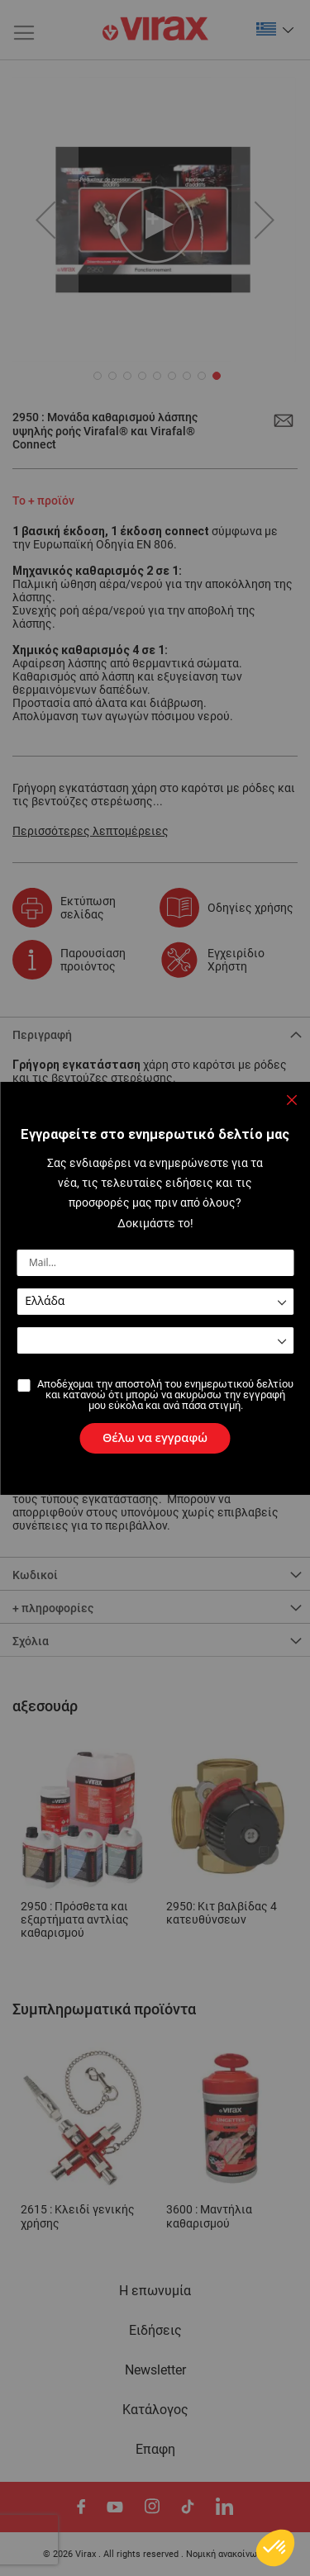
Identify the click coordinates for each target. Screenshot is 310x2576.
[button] (275, 2548)
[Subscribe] (155, 1438)
